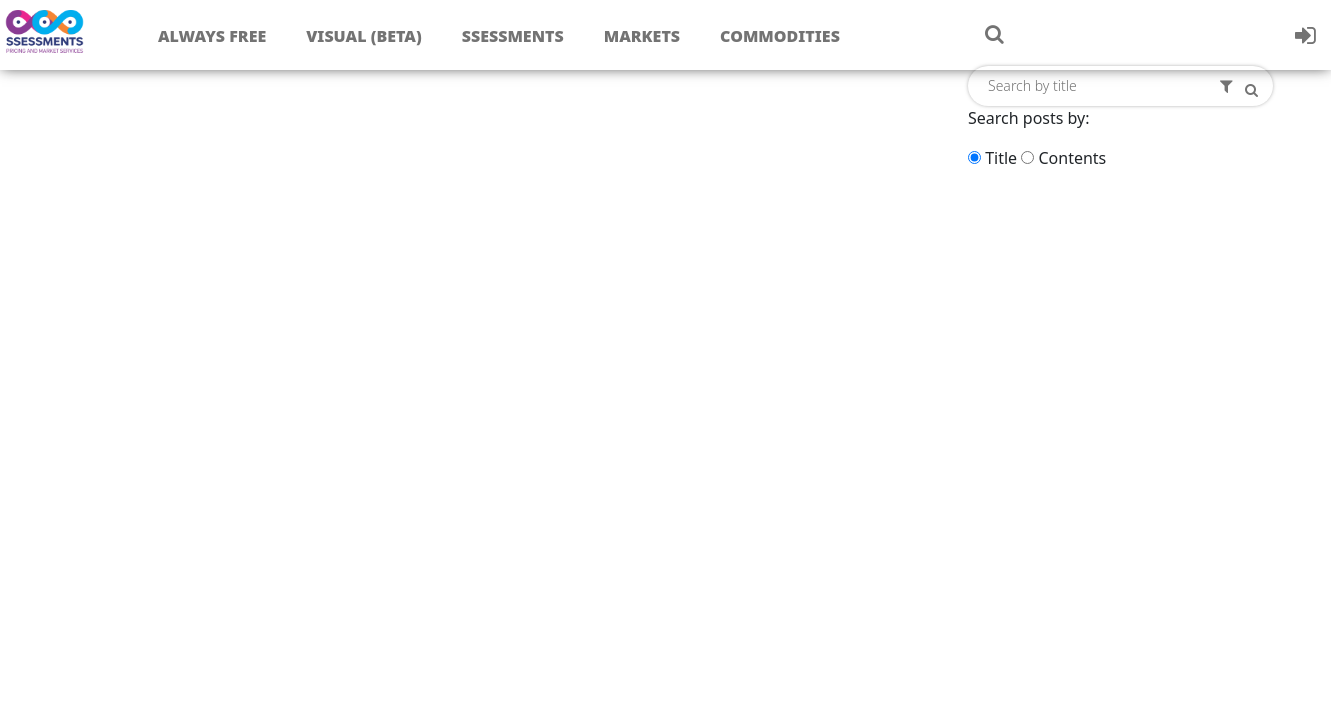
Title (1001, 158)
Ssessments (513, 36)
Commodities (780, 36)
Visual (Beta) (363, 36)
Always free (212, 36)
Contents (1072, 158)
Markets (642, 36)
